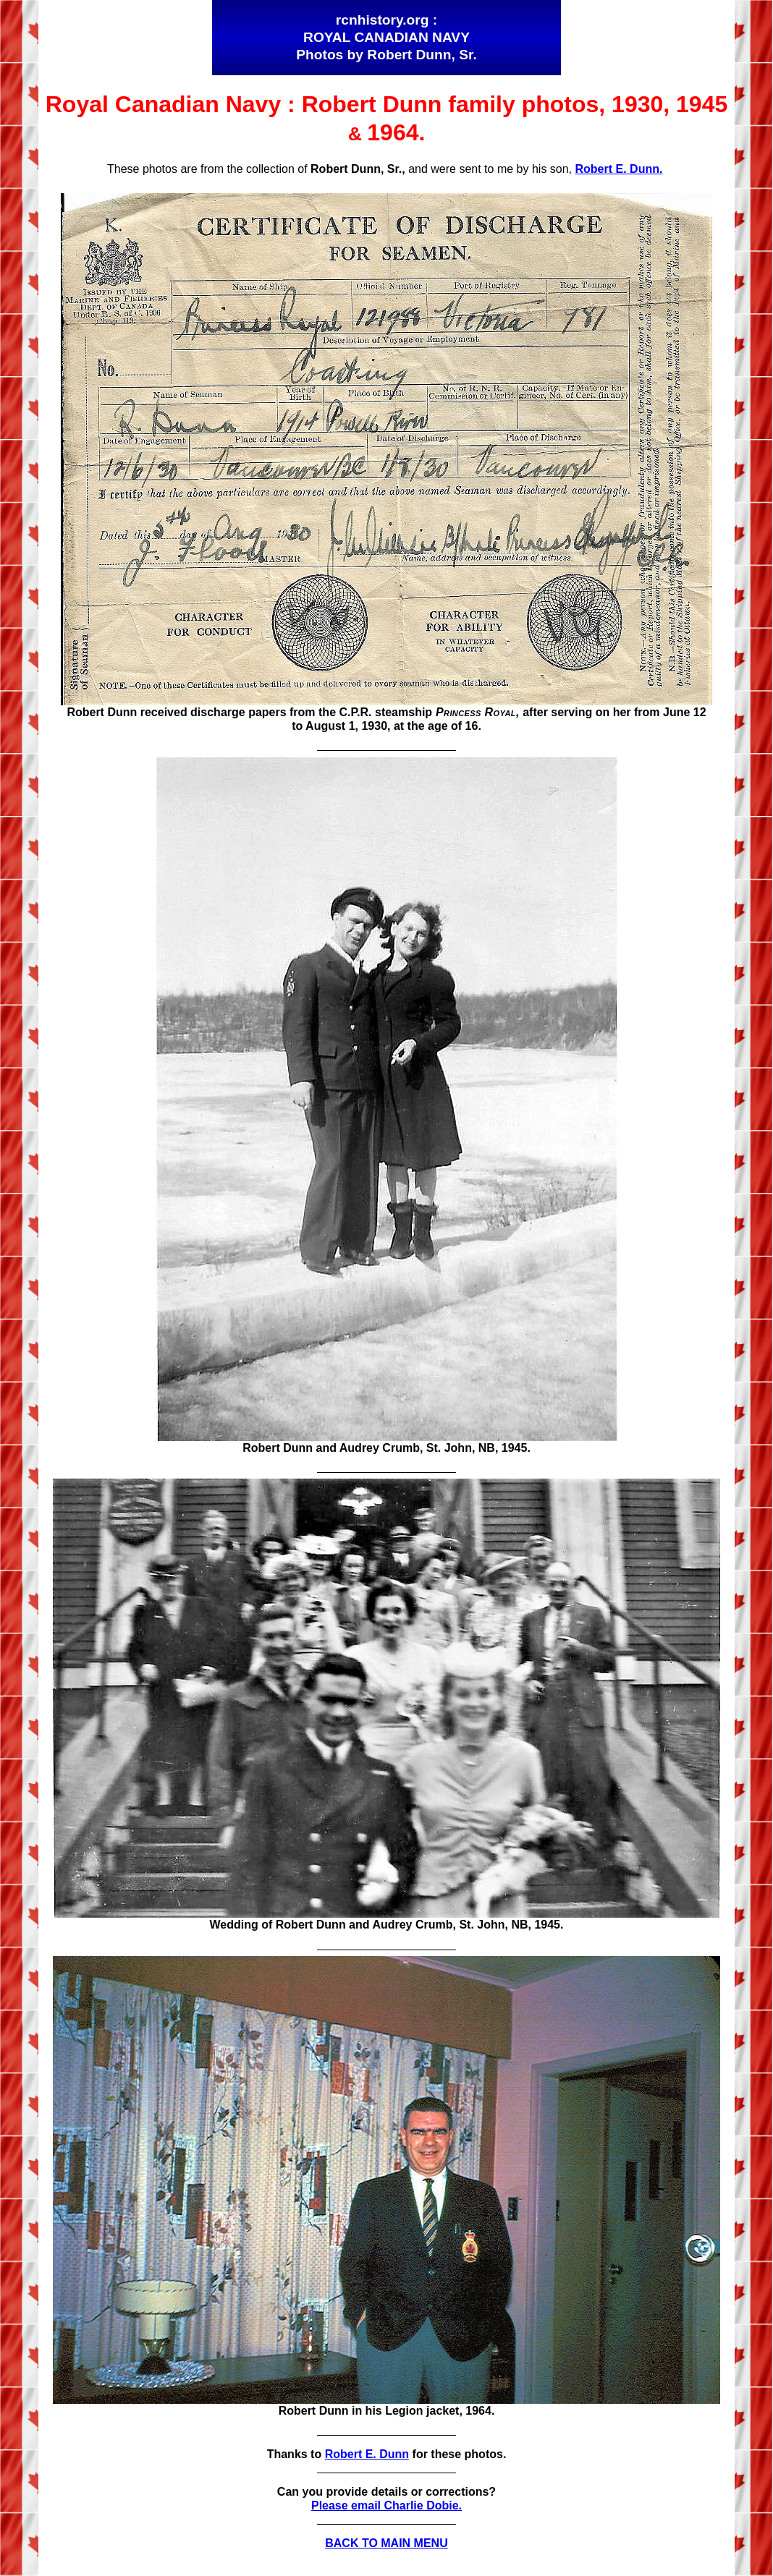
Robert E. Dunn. (619, 169)
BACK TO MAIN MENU (386, 2543)
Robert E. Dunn (367, 2454)
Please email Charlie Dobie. (386, 2505)
